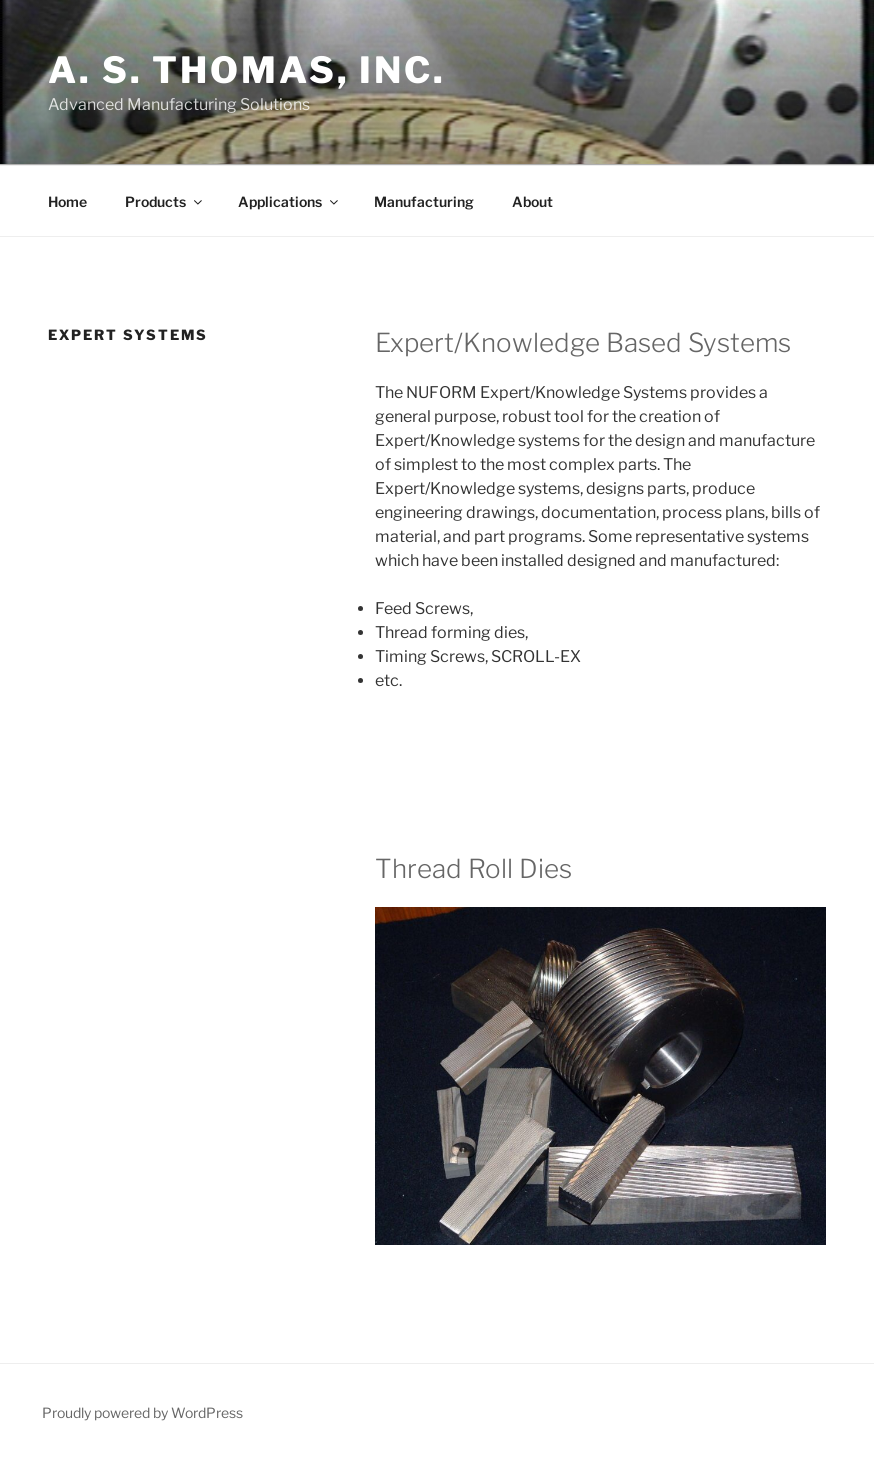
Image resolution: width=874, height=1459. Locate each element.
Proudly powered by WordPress (142, 1412)
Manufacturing (424, 201)
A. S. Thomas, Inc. (247, 70)
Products (165, 201)
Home (67, 201)
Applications (289, 201)
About (532, 201)
